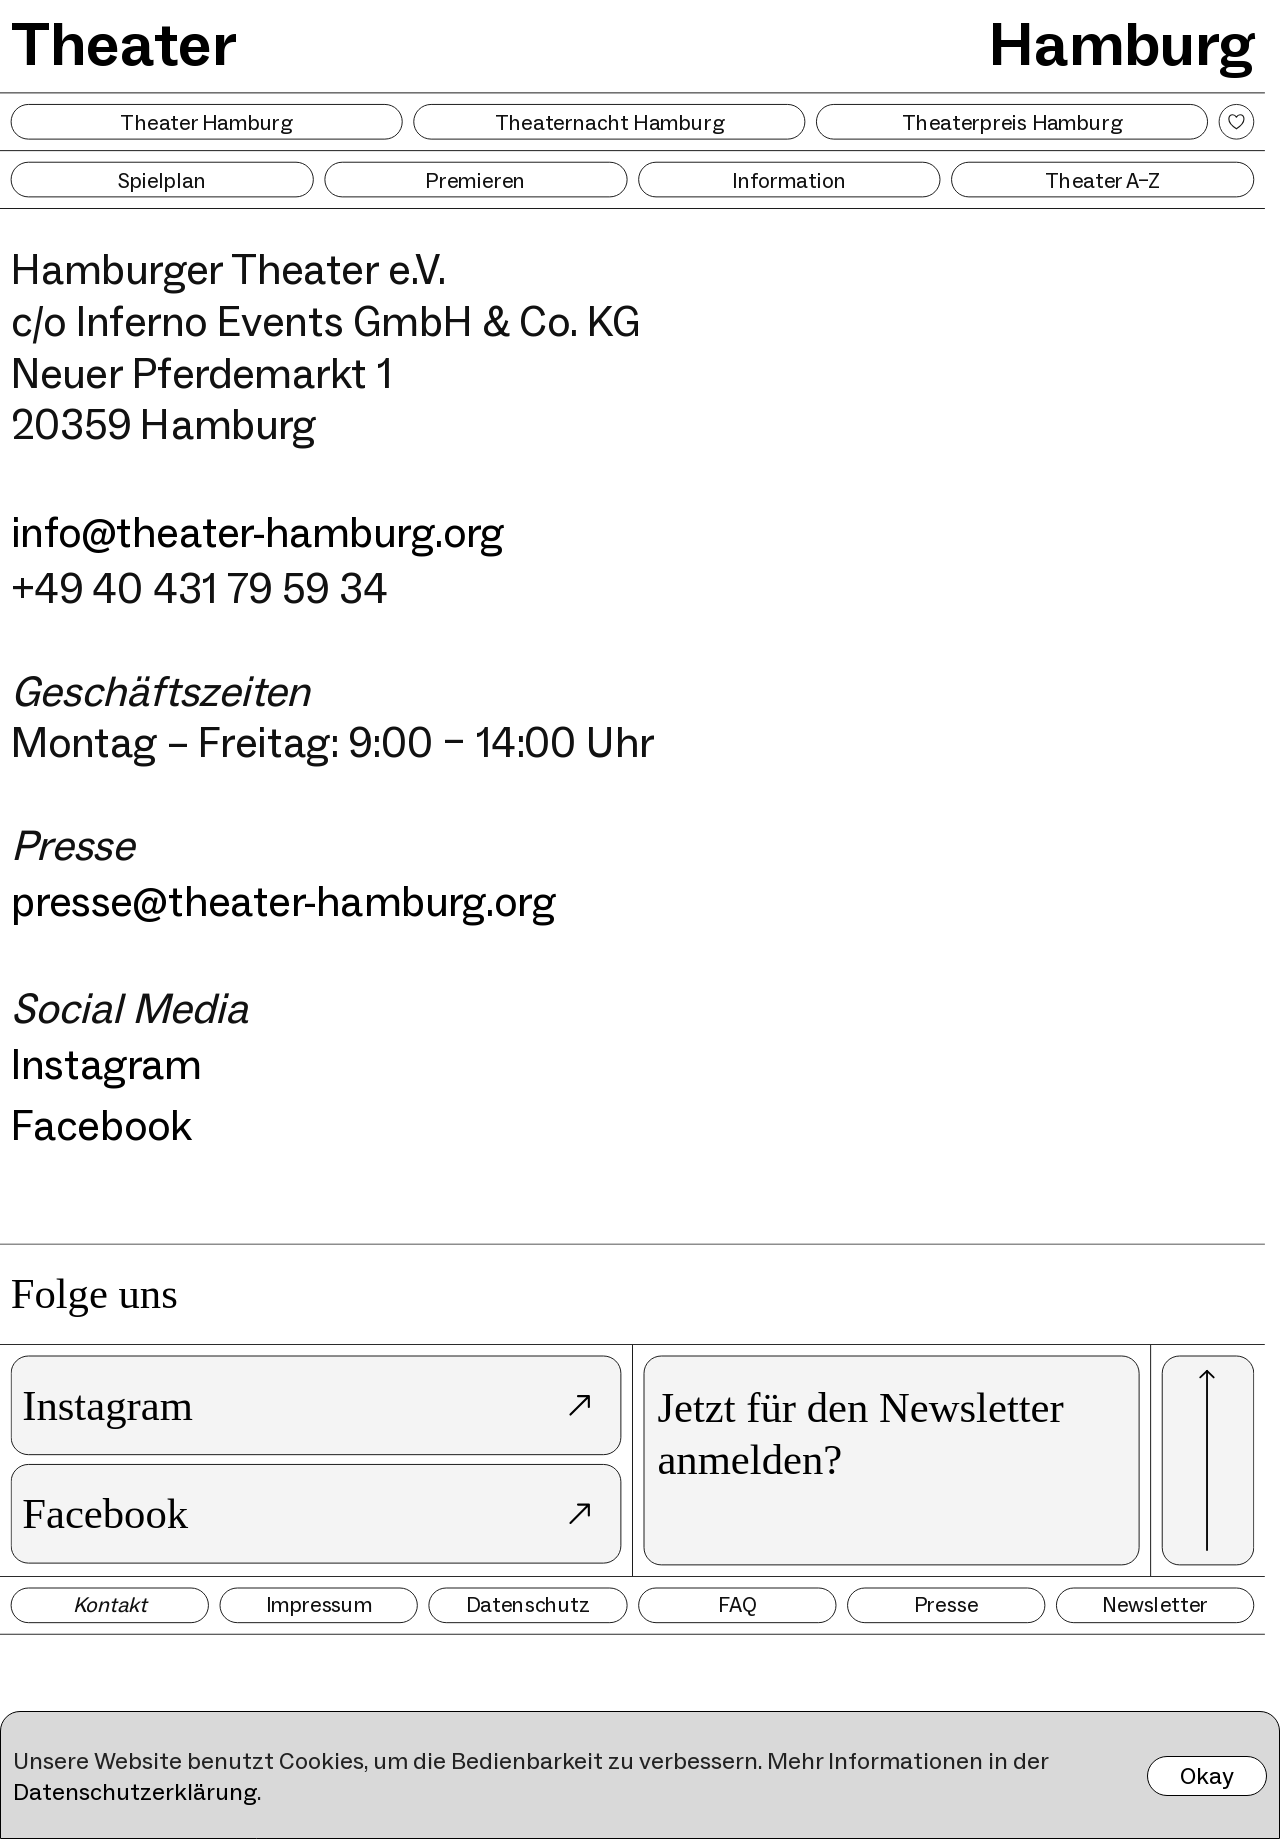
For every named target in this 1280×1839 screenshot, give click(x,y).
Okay (1207, 1775)
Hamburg (1122, 43)
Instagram (106, 1065)
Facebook (101, 1124)
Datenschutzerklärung (135, 1791)
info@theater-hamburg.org (257, 532)
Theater (124, 43)
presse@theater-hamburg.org (283, 902)
